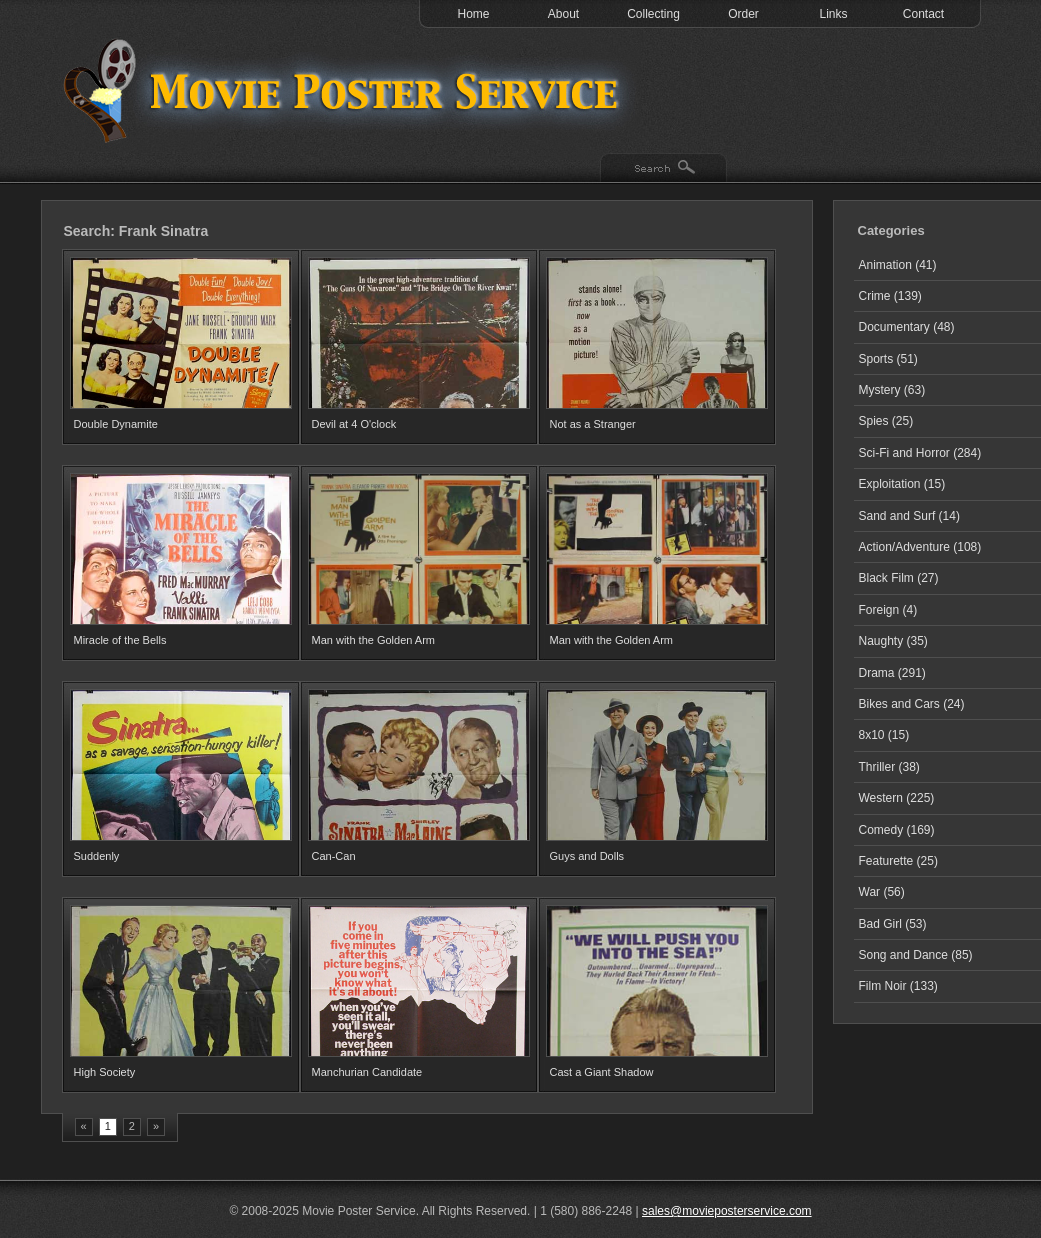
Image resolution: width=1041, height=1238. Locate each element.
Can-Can (334, 856)
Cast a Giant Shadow (602, 1072)
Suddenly (97, 856)
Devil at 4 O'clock (354, 424)
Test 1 (346, 90)
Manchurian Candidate (367, 1072)
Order (743, 14)
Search (663, 169)
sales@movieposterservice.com (727, 1211)
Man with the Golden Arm (374, 640)
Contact (923, 14)
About (563, 14)
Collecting (653, 14)
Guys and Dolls (587, 856)
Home (473, 14)
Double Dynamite (116, 424)
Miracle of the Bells (120, 640)
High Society (105, 1072)
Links (833, 14)
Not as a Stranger (593, 424)
